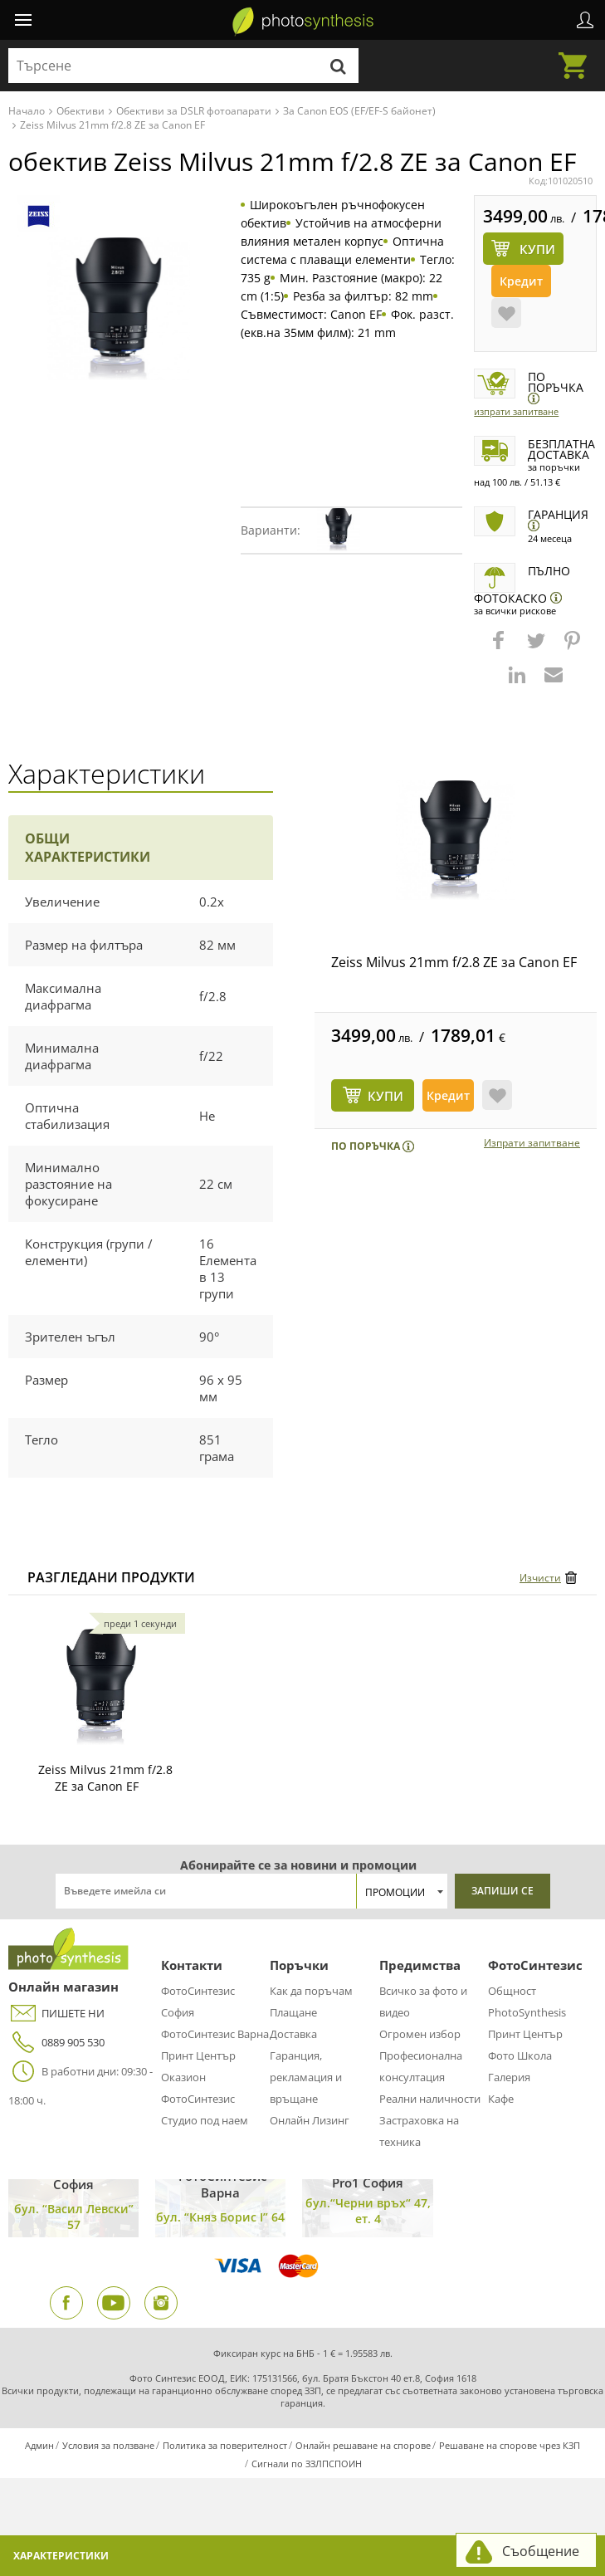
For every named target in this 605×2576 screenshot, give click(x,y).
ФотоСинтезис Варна (215, 2033)
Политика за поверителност (225, 2445)
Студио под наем (204, 2120)
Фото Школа (520, 2055)
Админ (39, 2445)
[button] (500, 648)
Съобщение (540, 2551)
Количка (578, 55)
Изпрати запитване (516, 411)
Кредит (521, 281)
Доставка (293, 2033)
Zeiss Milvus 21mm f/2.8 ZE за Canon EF (454, 962)
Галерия (509, 2077)
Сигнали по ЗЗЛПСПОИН (306, 2463)
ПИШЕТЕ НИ (56, 2013)
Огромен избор (420, 2033)
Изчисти (540, 1578)
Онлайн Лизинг (309, 2120)
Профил (585, 20)
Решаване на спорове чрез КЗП (509, 2445)
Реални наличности (430, 2098)
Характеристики (61, 2556)
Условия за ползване (108, 2445)
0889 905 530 (56, 2042)
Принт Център (198, 2055)
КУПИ (385, 1096)
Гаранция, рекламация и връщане (306, 2077)
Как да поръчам (311, 1990)
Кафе (501, 2098)
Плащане (293, 2012)
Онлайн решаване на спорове (363, 2445)
